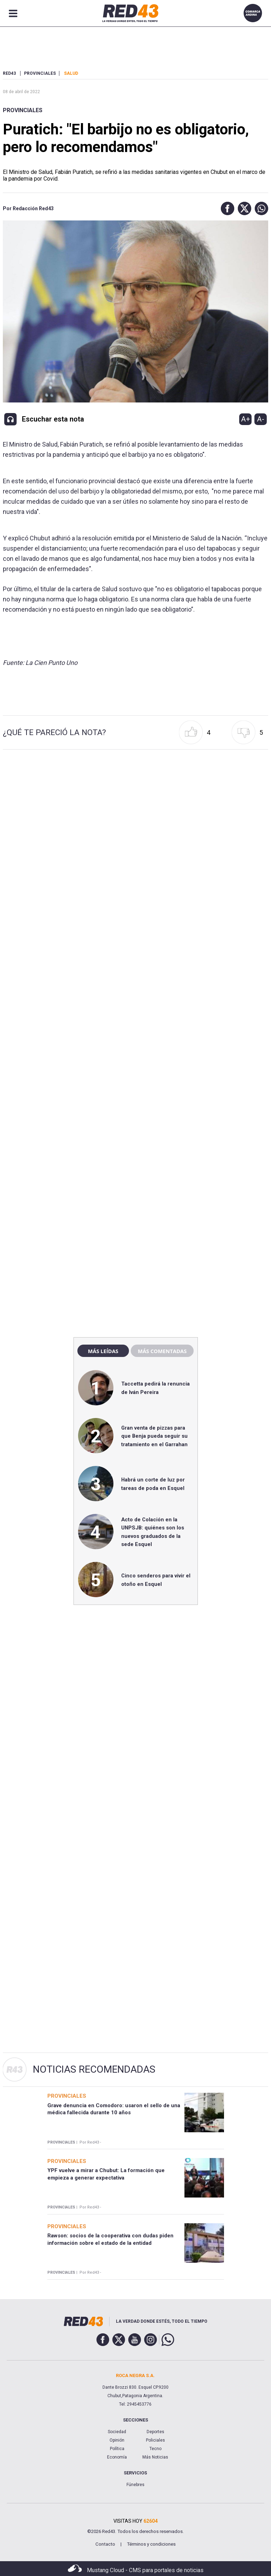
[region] (136, 1180)
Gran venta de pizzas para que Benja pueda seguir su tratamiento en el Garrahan (154, 1436)
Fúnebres (135, 2484)
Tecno (155, 2448)
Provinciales (22, 110)
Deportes (155, 2431)
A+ (245, 419)
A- (260, 419)
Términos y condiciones (151, 2544)
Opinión (117, 2440)
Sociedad (117, 2431)
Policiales (155, 2440)
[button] (225, 208)
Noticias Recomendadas (94, 2069)
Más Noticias (155, 2457)
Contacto (105, 2544)
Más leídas (103, 1350)
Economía (117, 2457)
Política (117, 2448)
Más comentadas (162, 1350)
